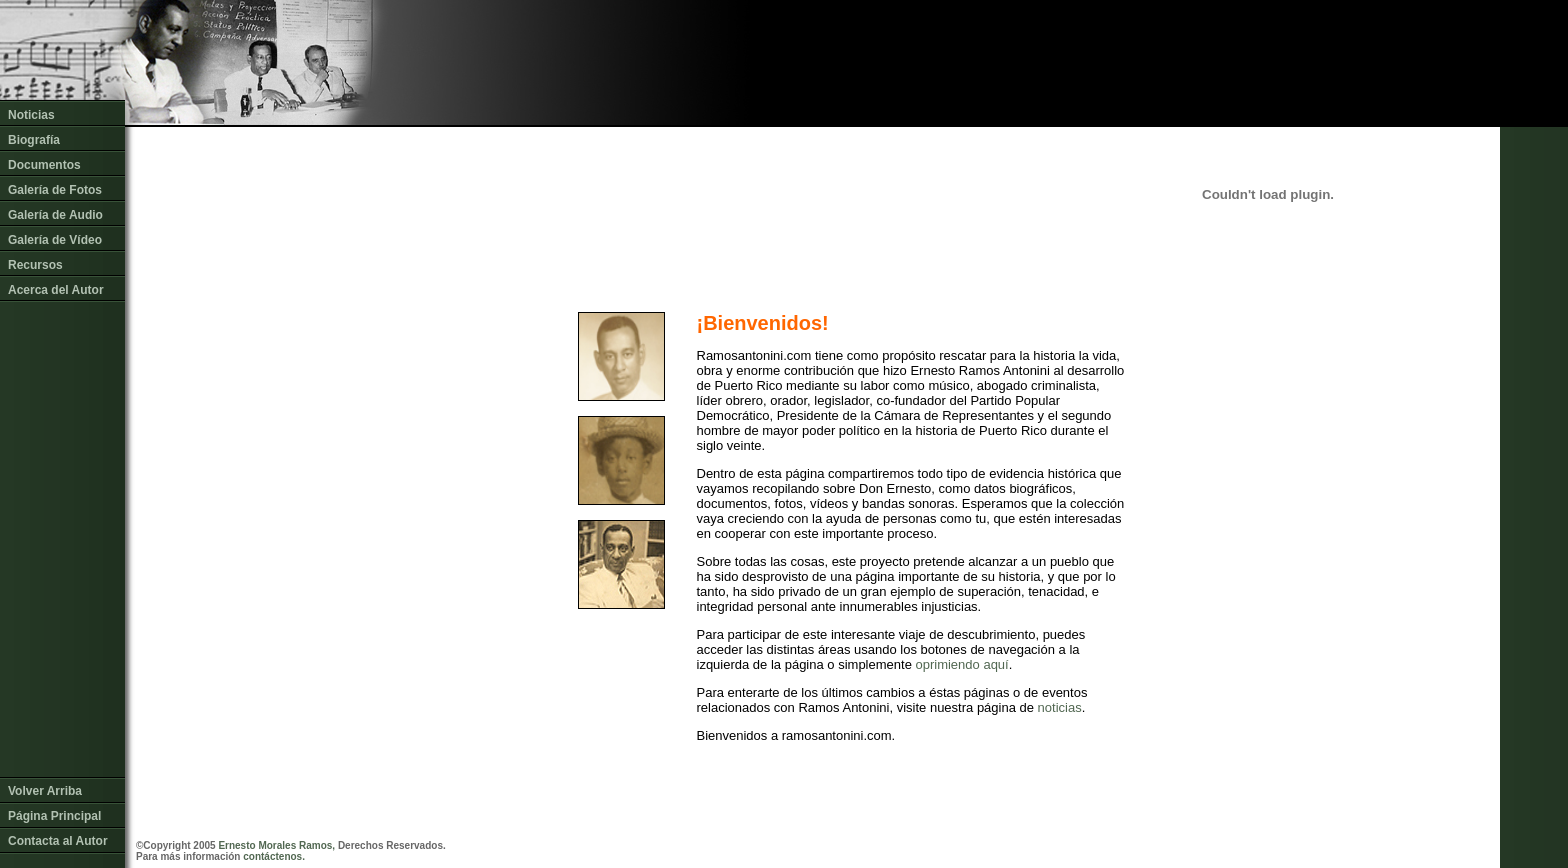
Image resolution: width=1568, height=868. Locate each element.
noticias (1060, 707)
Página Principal (54, 810)
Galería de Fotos (55, 190)
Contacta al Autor (58, 835)
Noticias (31, 115)
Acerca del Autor (56, 290)
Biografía (34, 140)
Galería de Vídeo (55, 240)
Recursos (35, 265)
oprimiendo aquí (961, 664)
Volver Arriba (45, 785)
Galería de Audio (55, 215)
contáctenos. (274, 856)
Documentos (44, 165)
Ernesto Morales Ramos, (276, 845)
